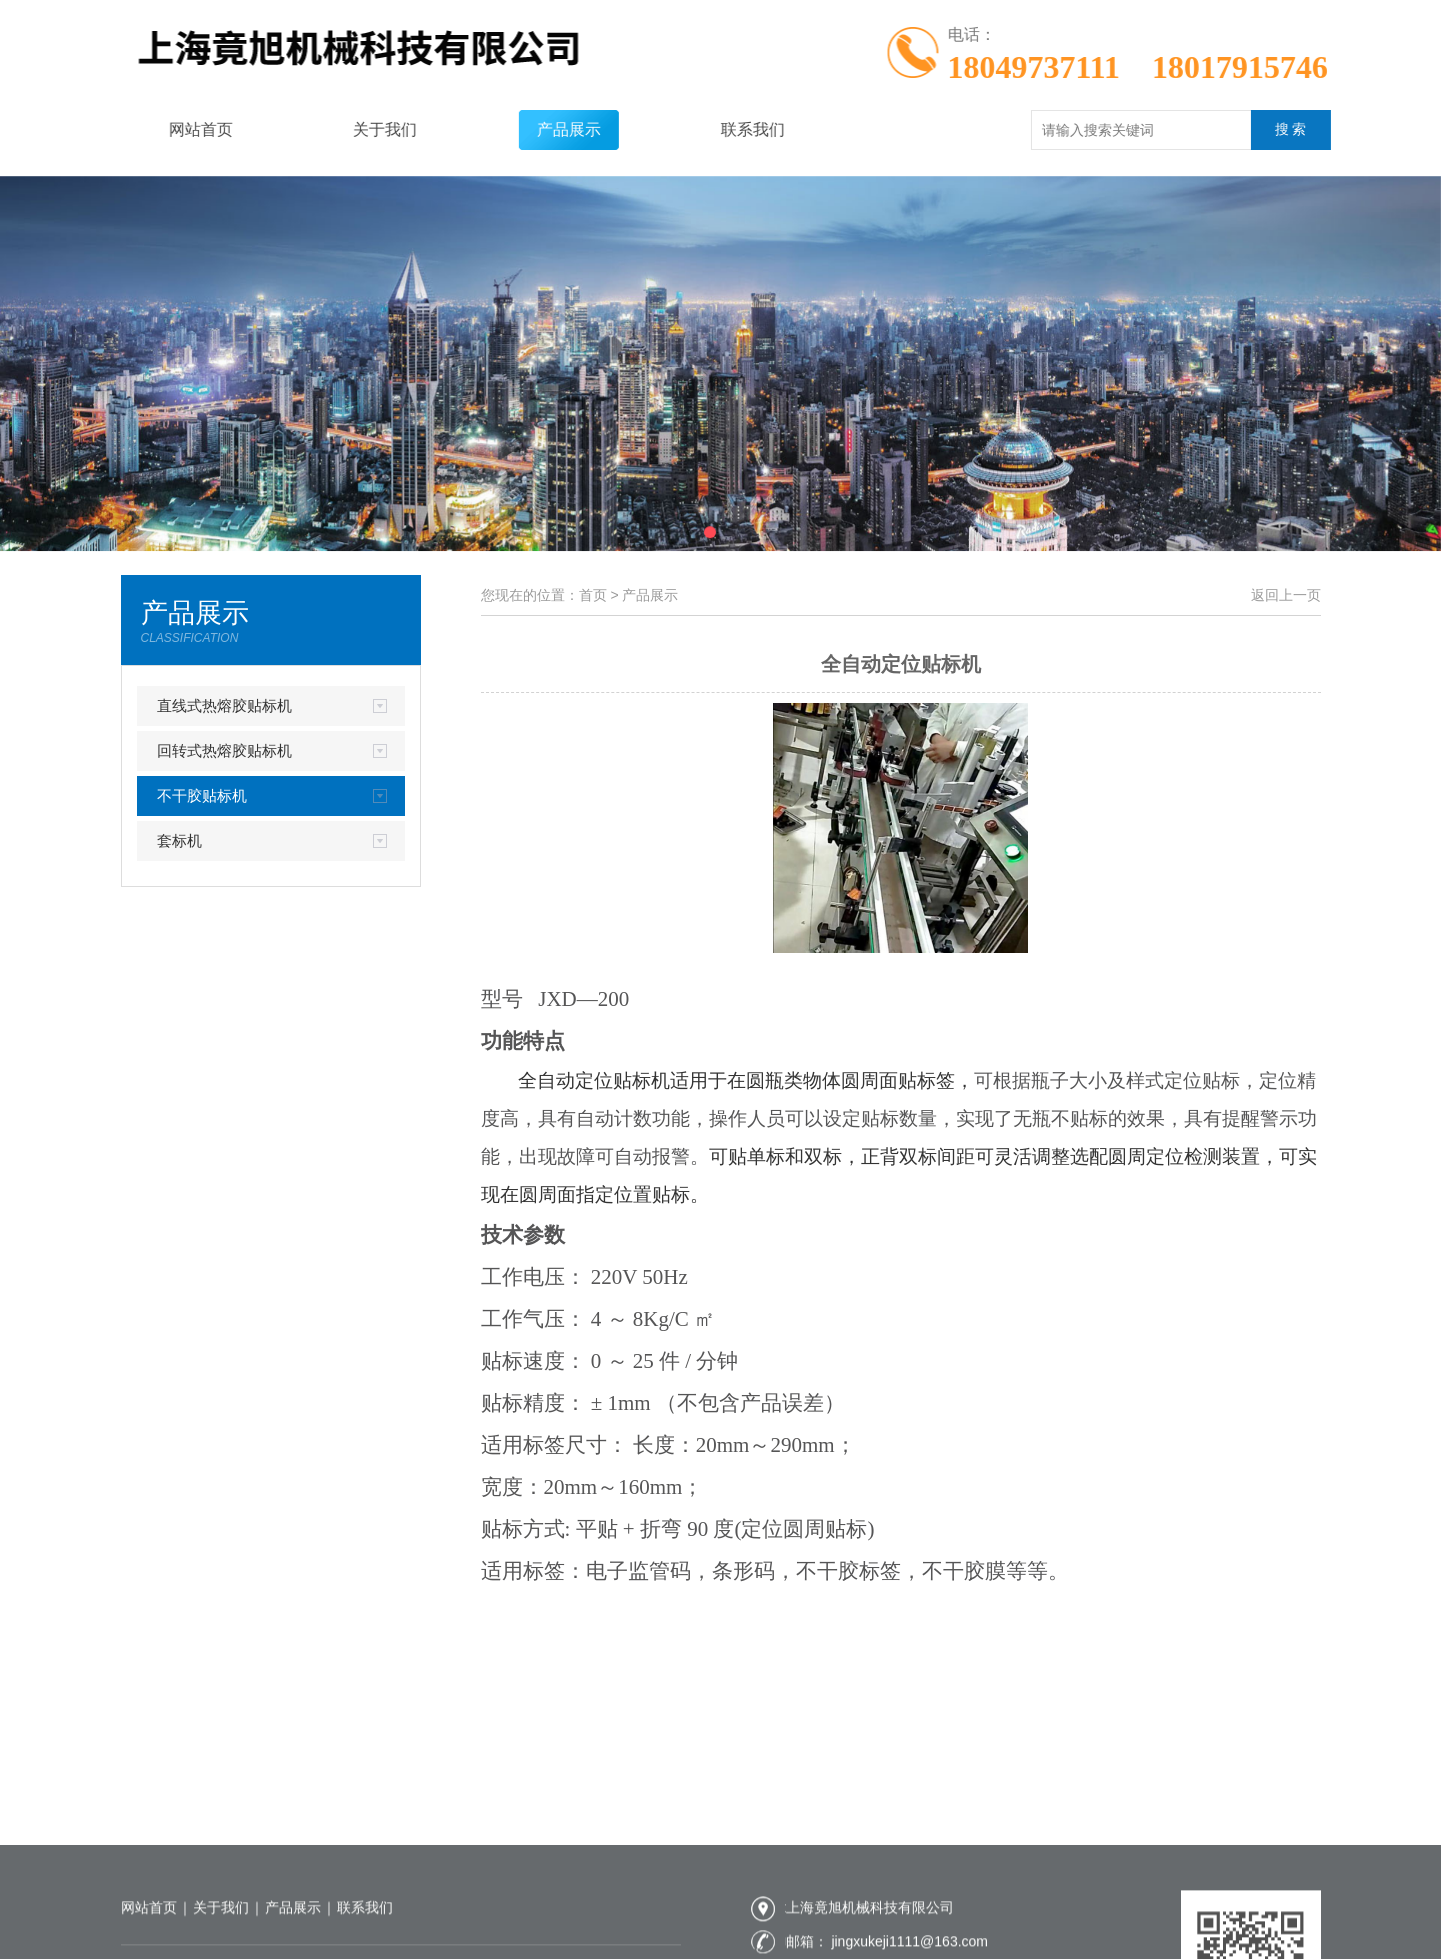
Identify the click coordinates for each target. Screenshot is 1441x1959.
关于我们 (358, 129)
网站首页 (174, 129)
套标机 (179, 840)
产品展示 (542, 129)
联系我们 (726, 129)
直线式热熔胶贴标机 (224, 705)
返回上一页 (1286, 595)
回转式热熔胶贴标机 (224, 750)
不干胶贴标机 (202, 795)
